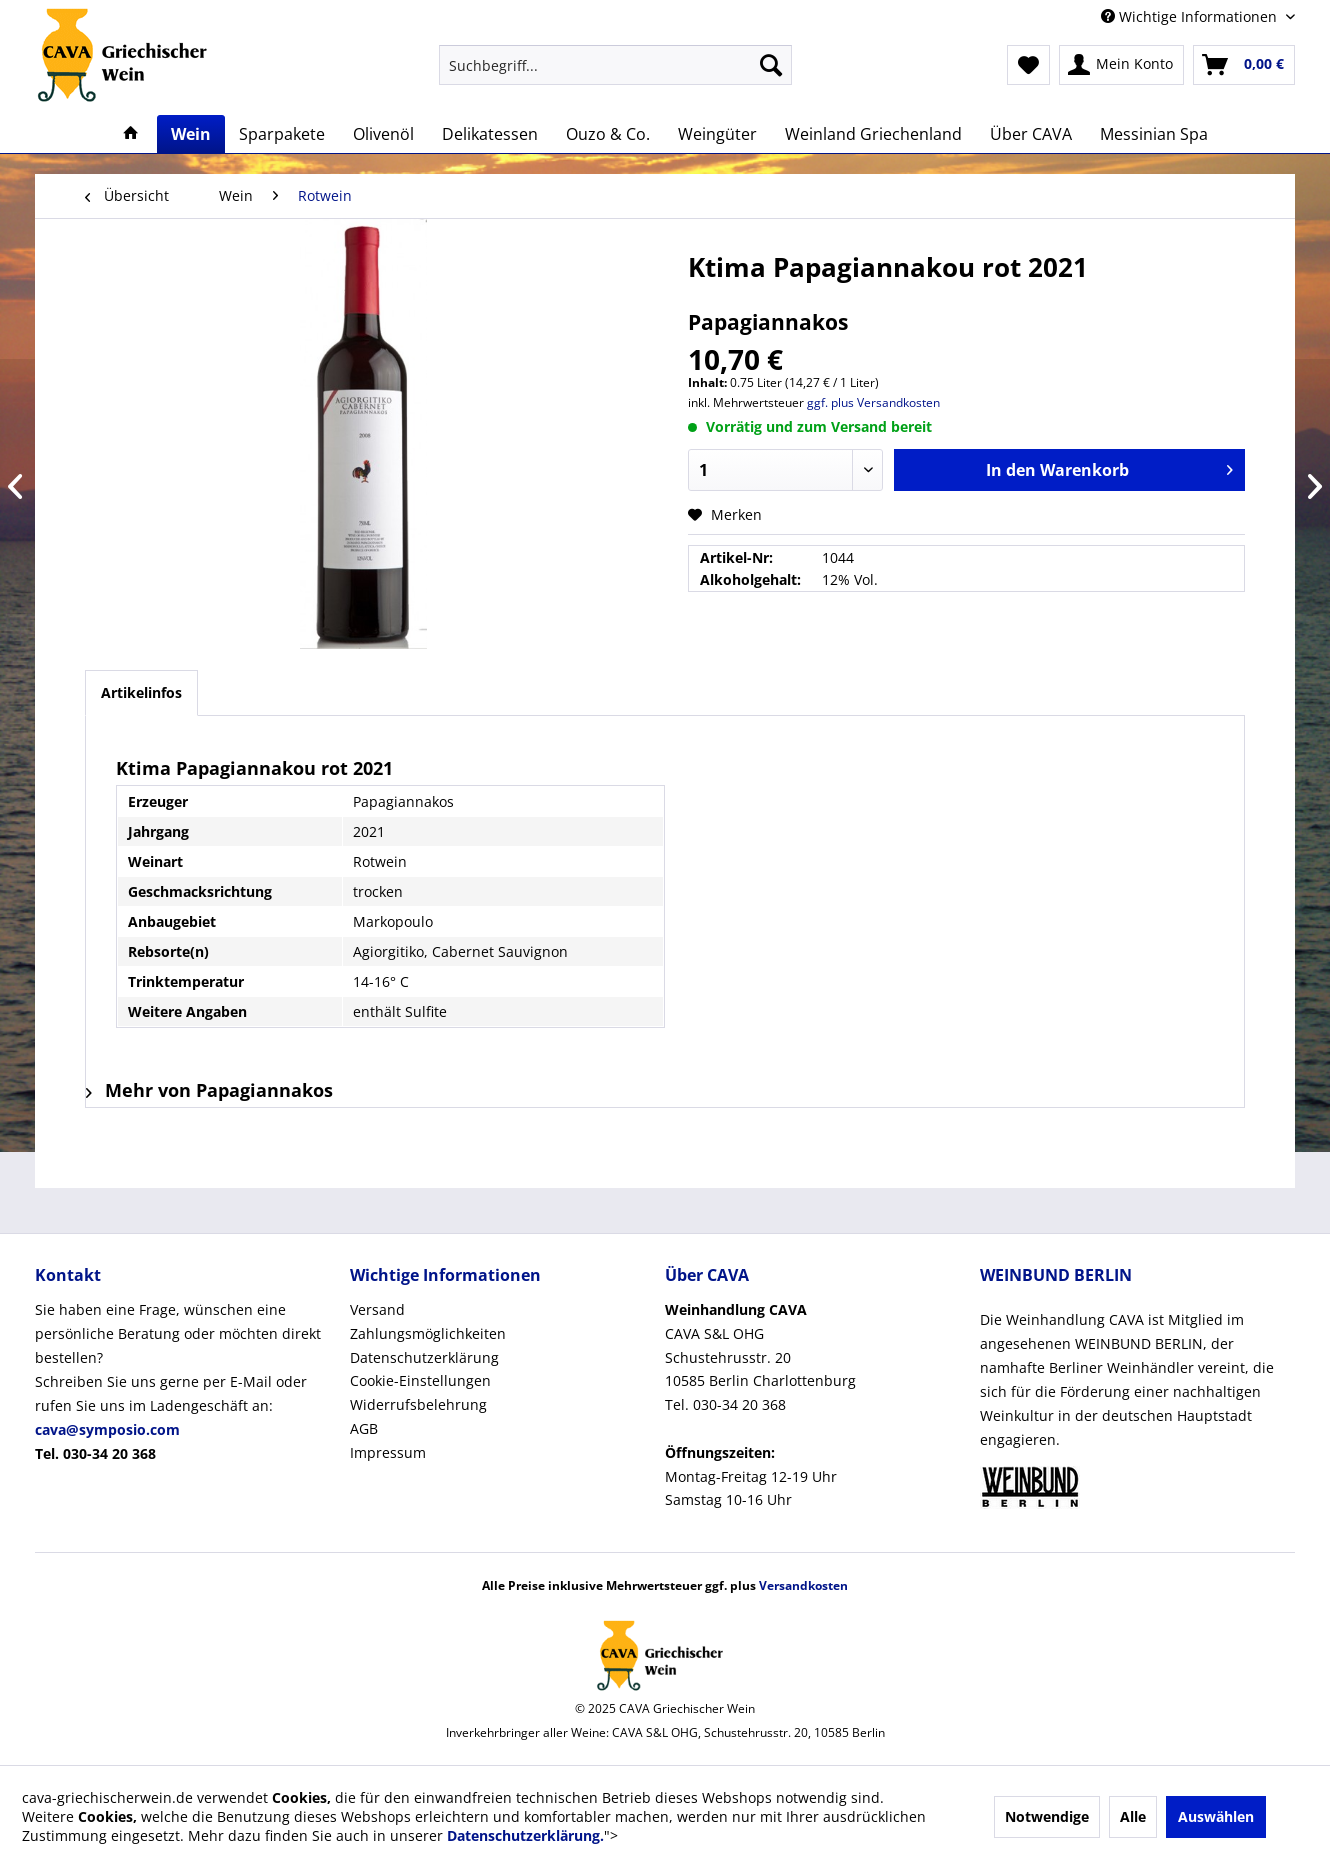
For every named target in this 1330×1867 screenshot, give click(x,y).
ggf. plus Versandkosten (873, 402)
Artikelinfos (141, 692)
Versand (377, 1309)
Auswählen (1216, 1816)
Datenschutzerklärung (424, 1357)
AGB (364, 1428)
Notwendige (1047, 1816)
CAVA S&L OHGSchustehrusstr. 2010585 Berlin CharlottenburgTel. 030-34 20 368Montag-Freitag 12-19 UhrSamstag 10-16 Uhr (760, 1404)
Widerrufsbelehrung (418, 1404)
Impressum (388, 1452)
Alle (1133, 1816)
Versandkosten (803, 1585)
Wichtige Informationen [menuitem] (1191, 16)
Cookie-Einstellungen (420, 1380)
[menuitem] (615, 65)
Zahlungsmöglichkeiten (428, 1333)
